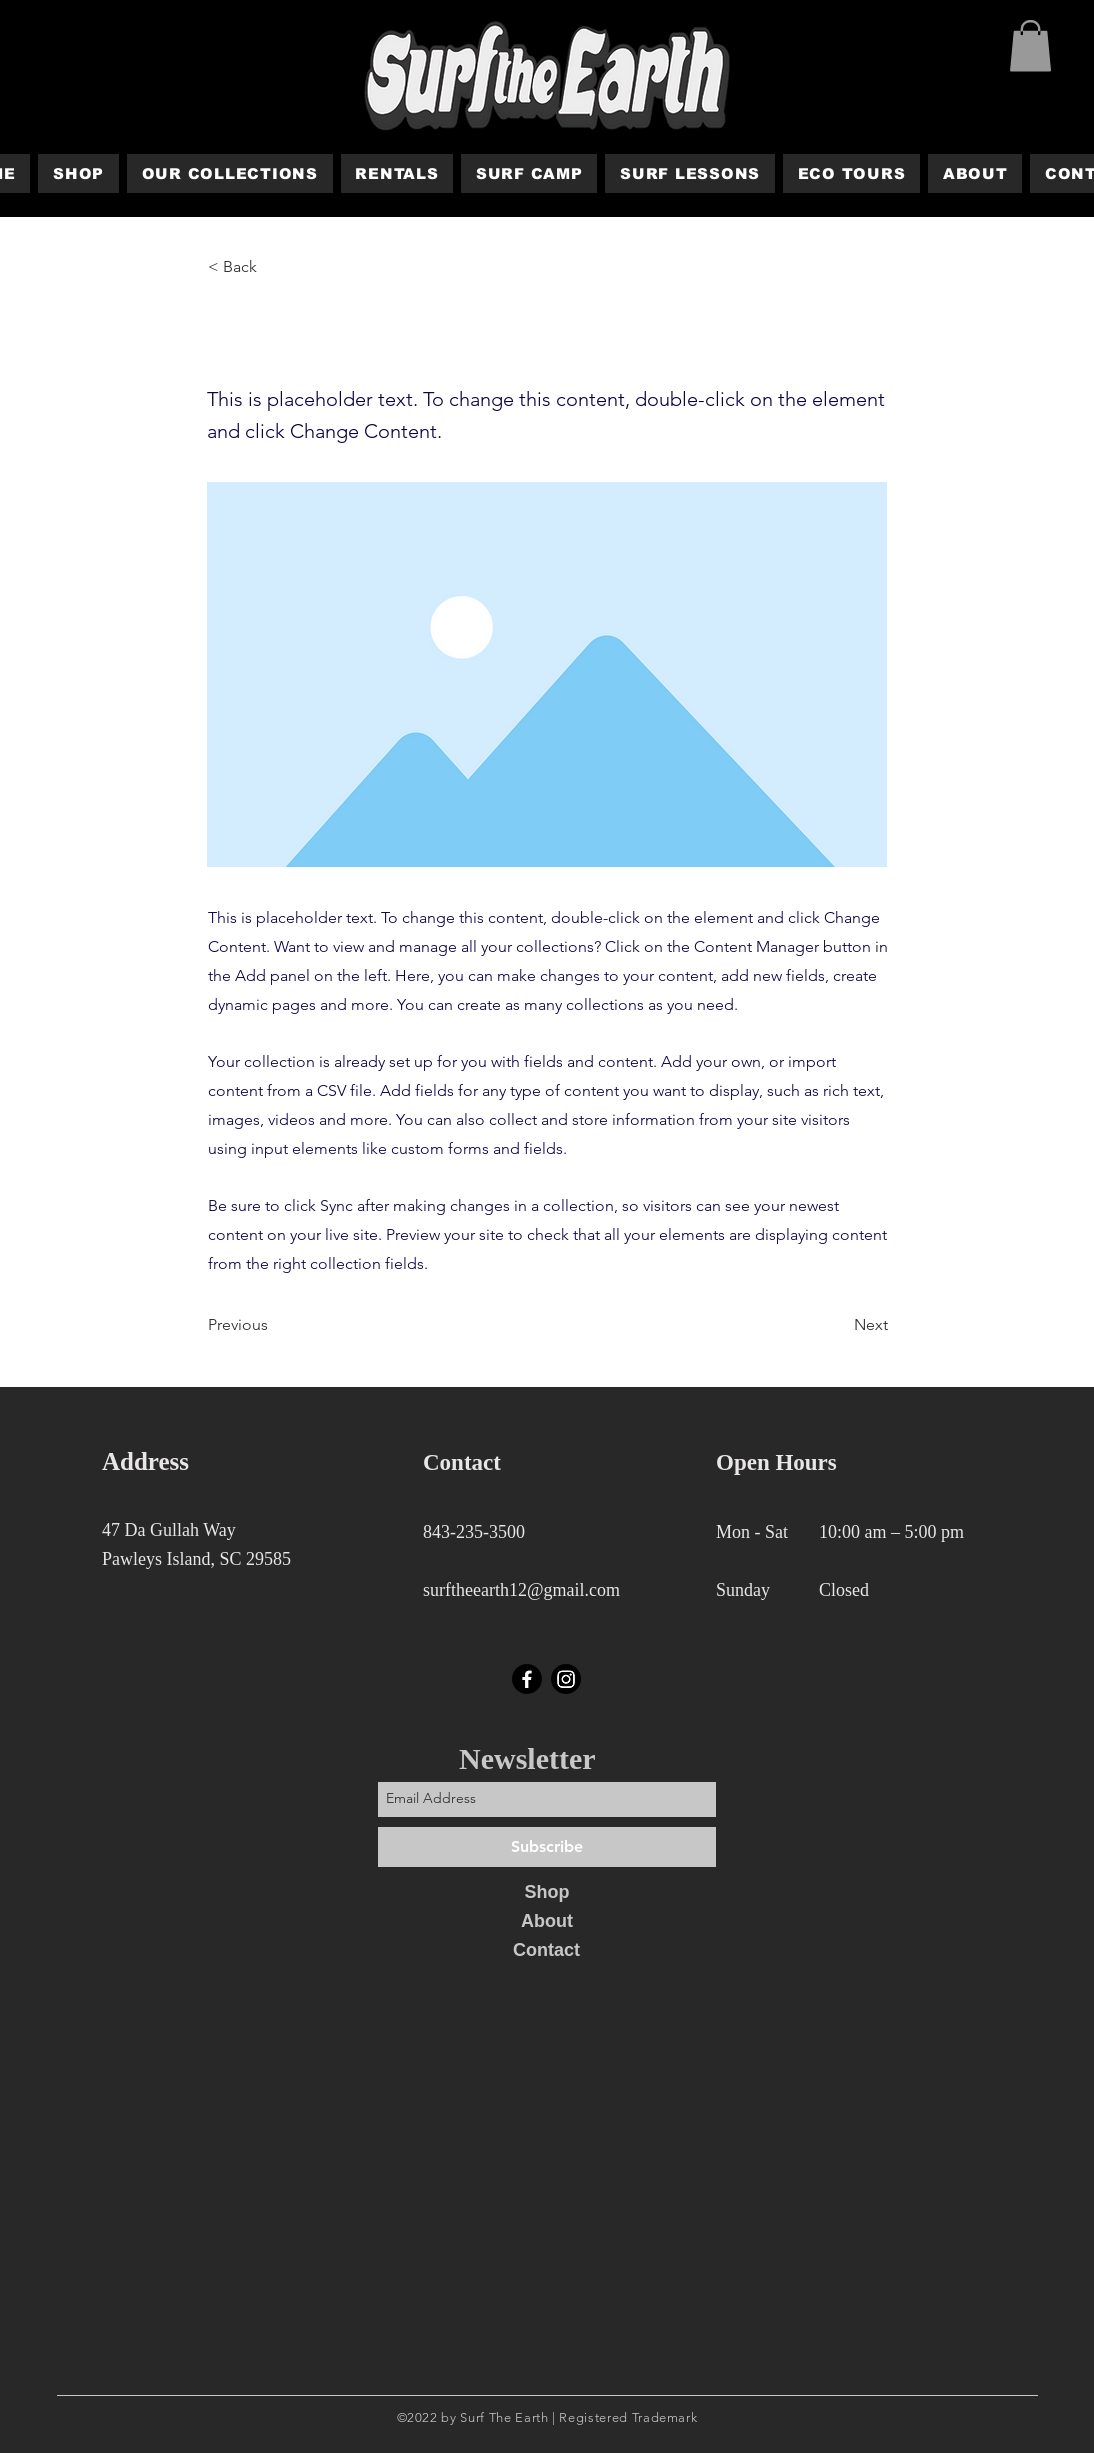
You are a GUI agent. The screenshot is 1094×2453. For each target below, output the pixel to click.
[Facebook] (527, 1679)
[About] (547, 1922)
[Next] (838, 1325)
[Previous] (274, 1325)
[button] (1030, 45)
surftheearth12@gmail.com (521, 1590)
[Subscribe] (547, 1847)
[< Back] (274, 267)
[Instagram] (566, 1679)
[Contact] (546, 1951)
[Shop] (547, 1893)
